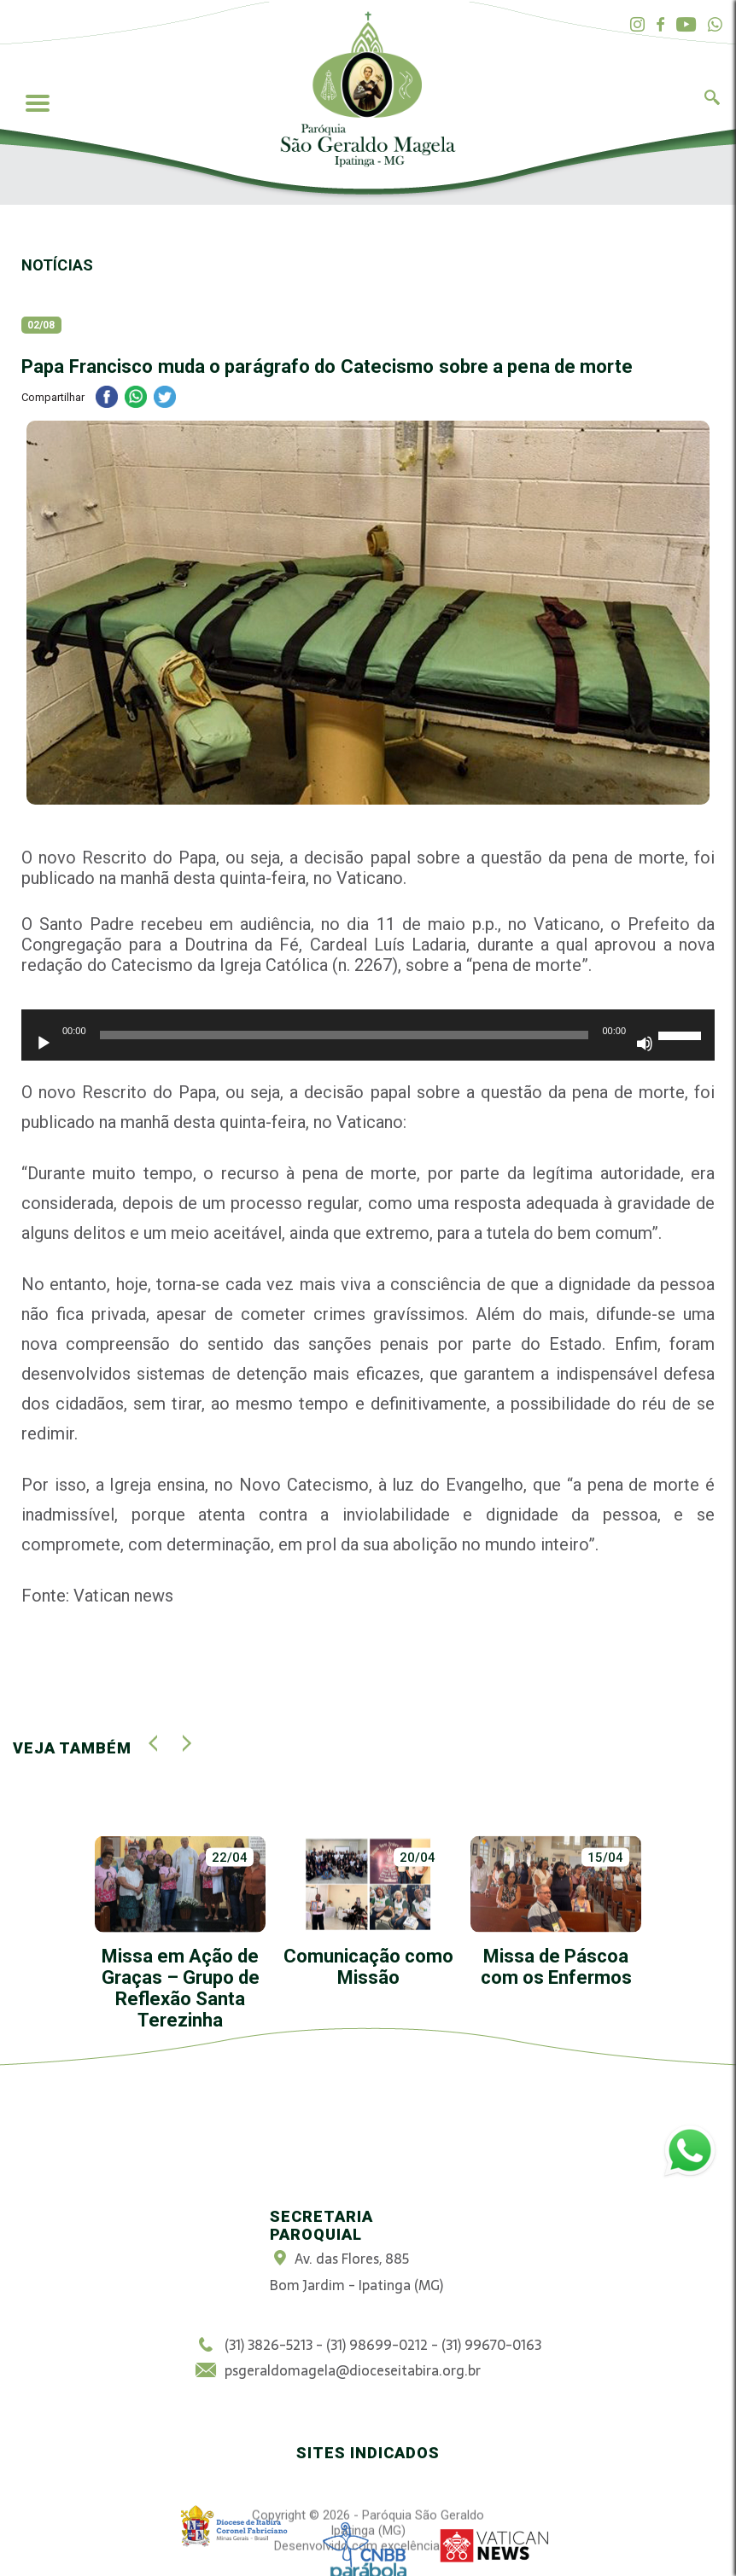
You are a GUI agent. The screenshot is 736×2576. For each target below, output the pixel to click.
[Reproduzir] (43, 1043)
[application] (368, 1043)
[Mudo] (644, 1043)
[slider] (344, 1035)
